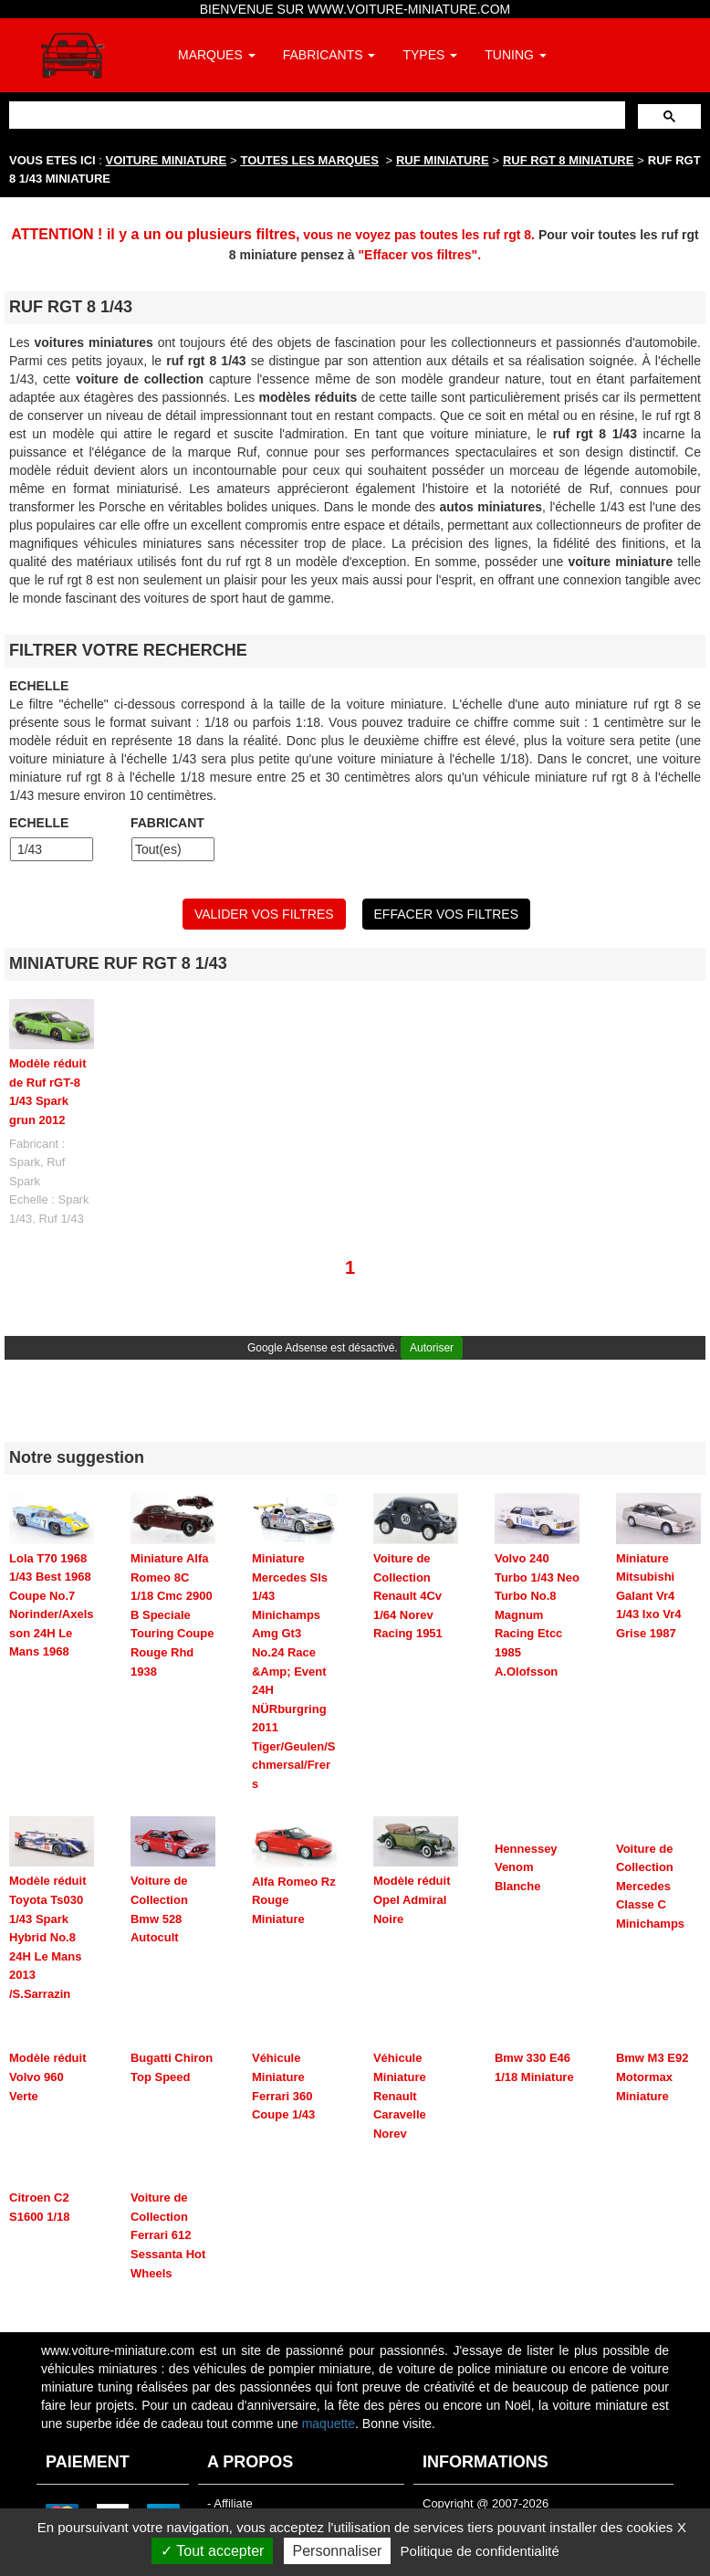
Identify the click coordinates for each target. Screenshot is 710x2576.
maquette (328, 2423)
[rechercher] (315, 114)
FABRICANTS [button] (329, 54)
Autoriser (432, 1347)
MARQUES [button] (217, 54)
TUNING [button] (516, 54)
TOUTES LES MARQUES (310, 160)
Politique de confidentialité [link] (480, 2551)
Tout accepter (212, 2551)
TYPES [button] (429, 54)
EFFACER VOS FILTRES (446, 914)
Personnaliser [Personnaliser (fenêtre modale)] (337, 2551)
